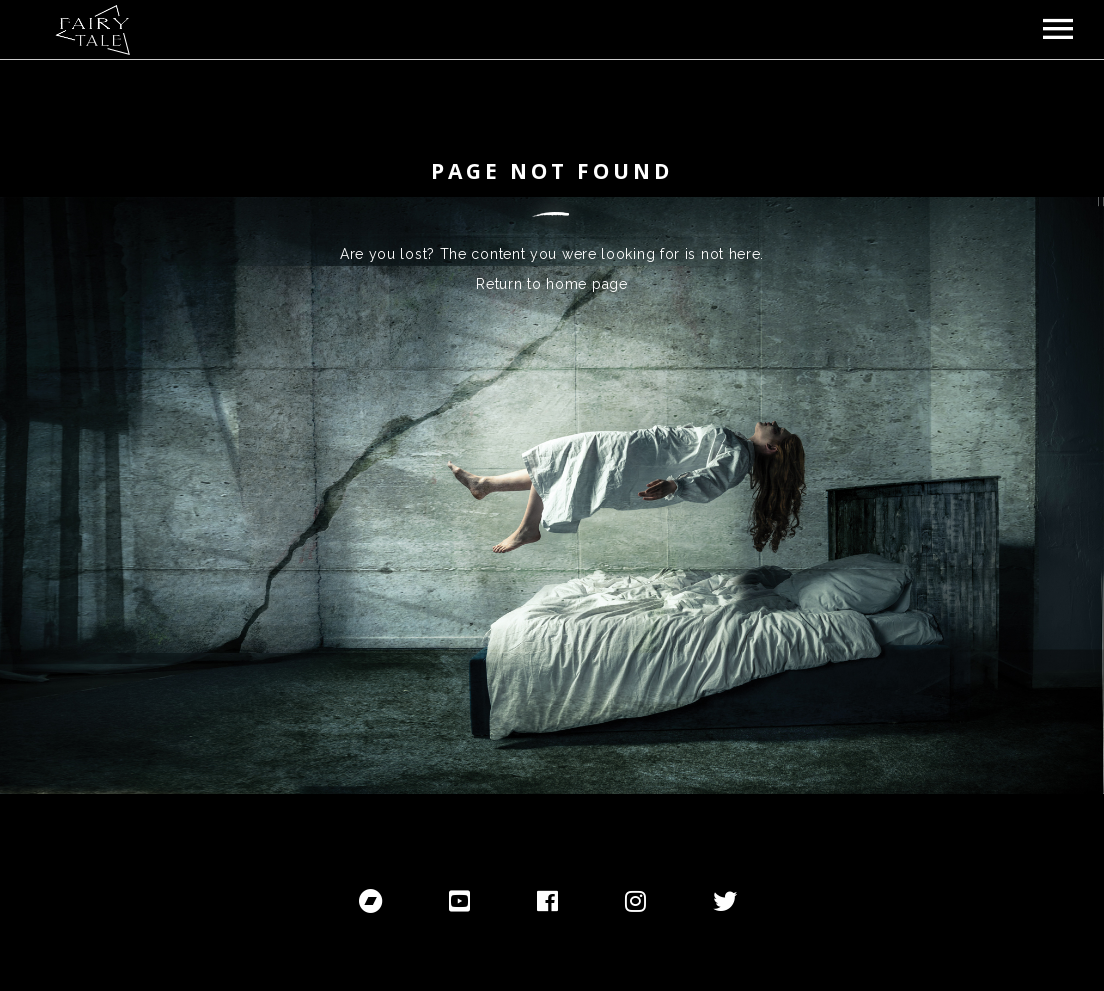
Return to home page (551, 284)
